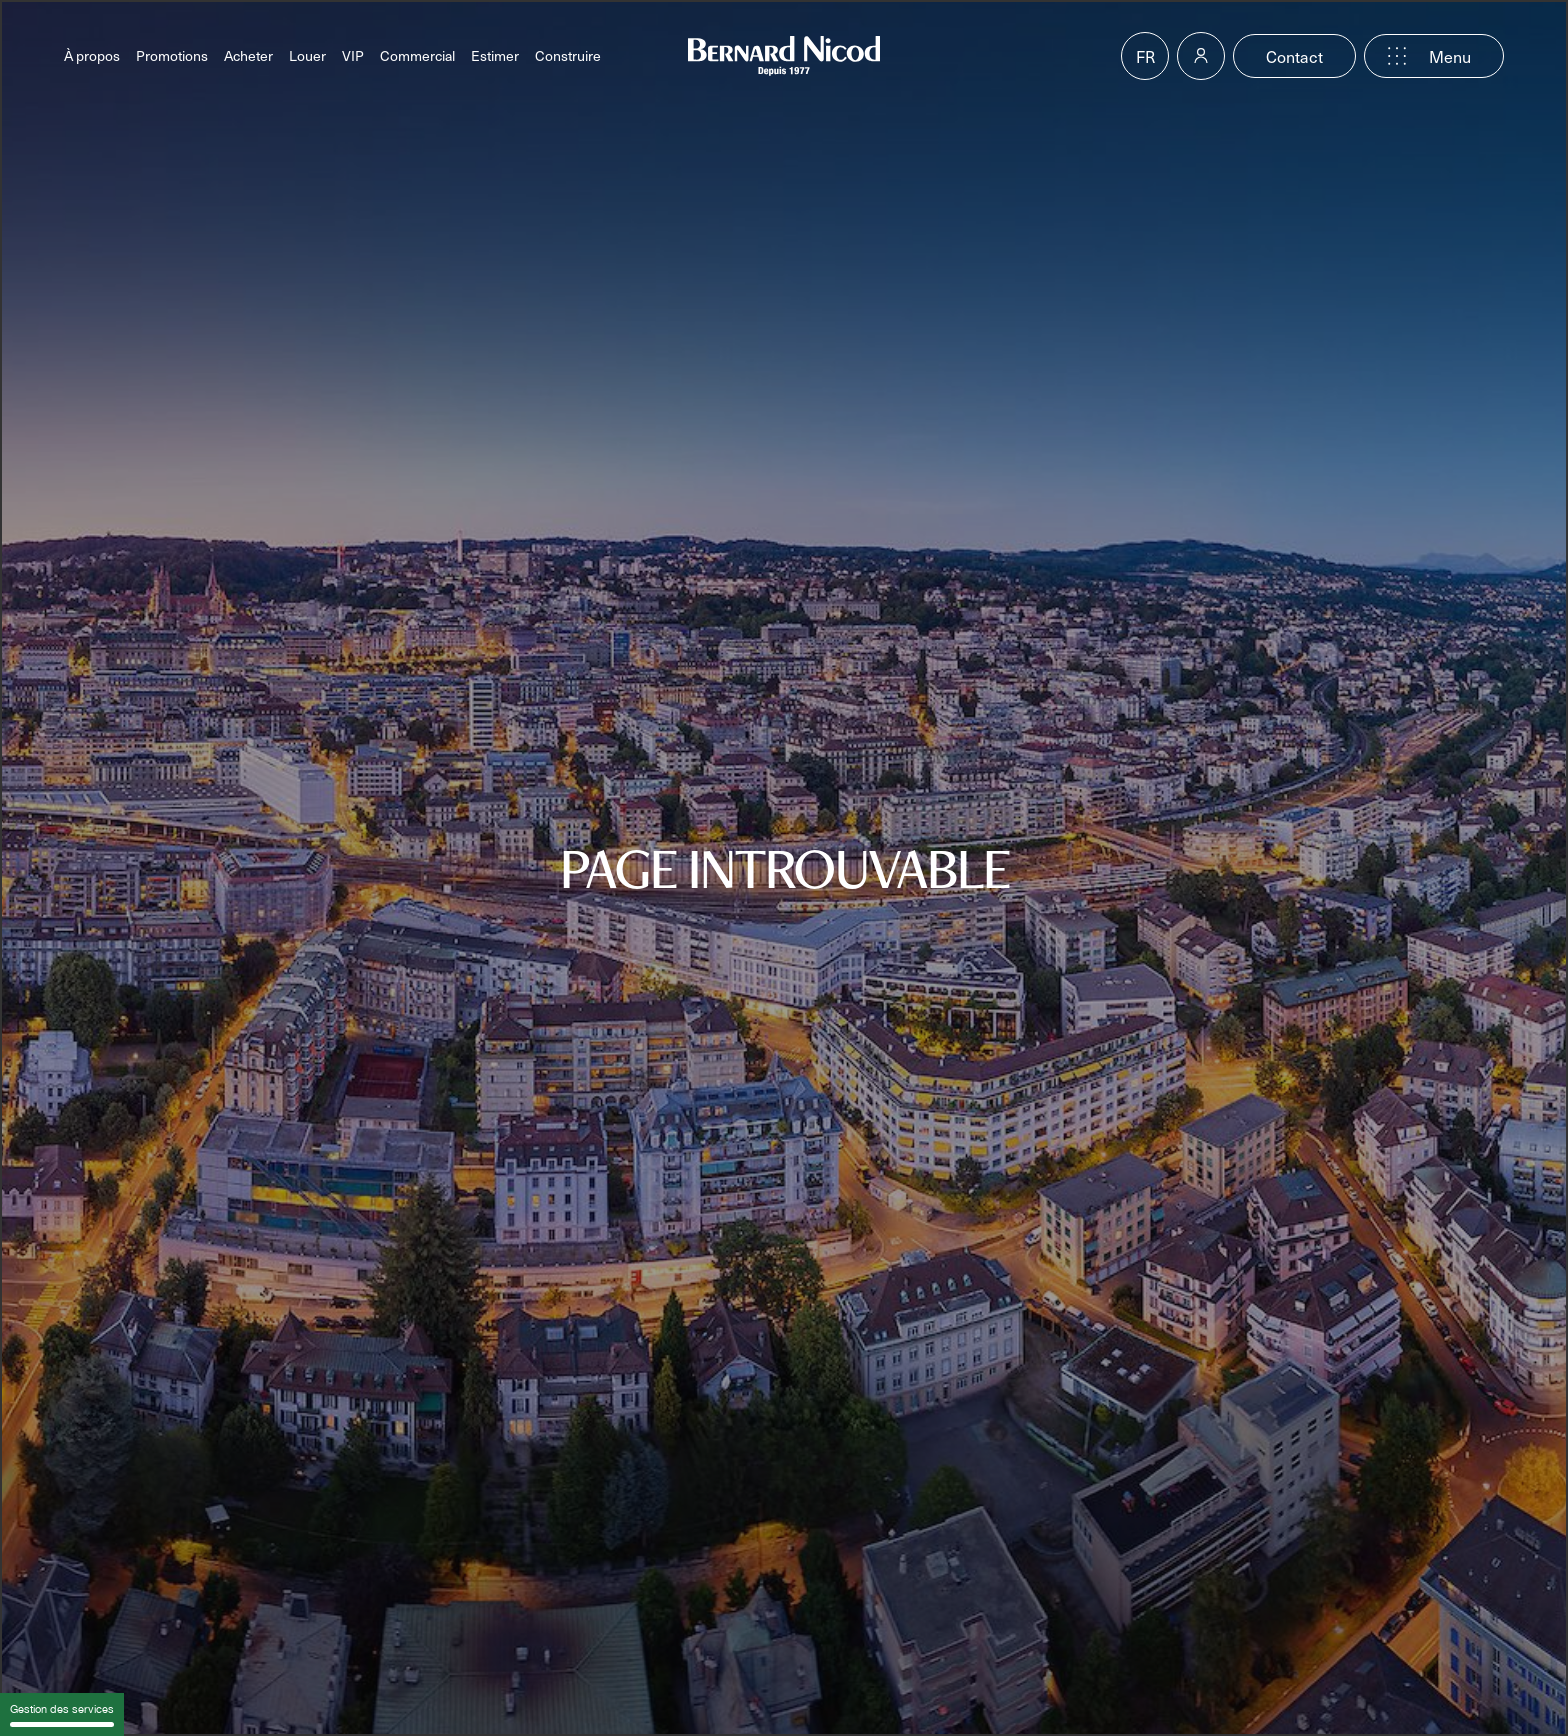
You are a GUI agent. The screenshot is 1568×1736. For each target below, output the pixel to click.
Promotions (172, 55)
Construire (568, 55)
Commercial (417, 55)
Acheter (248, 55)
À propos (92, 55)
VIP (353, 55)
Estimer (495, 55)
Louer (307, 55)
